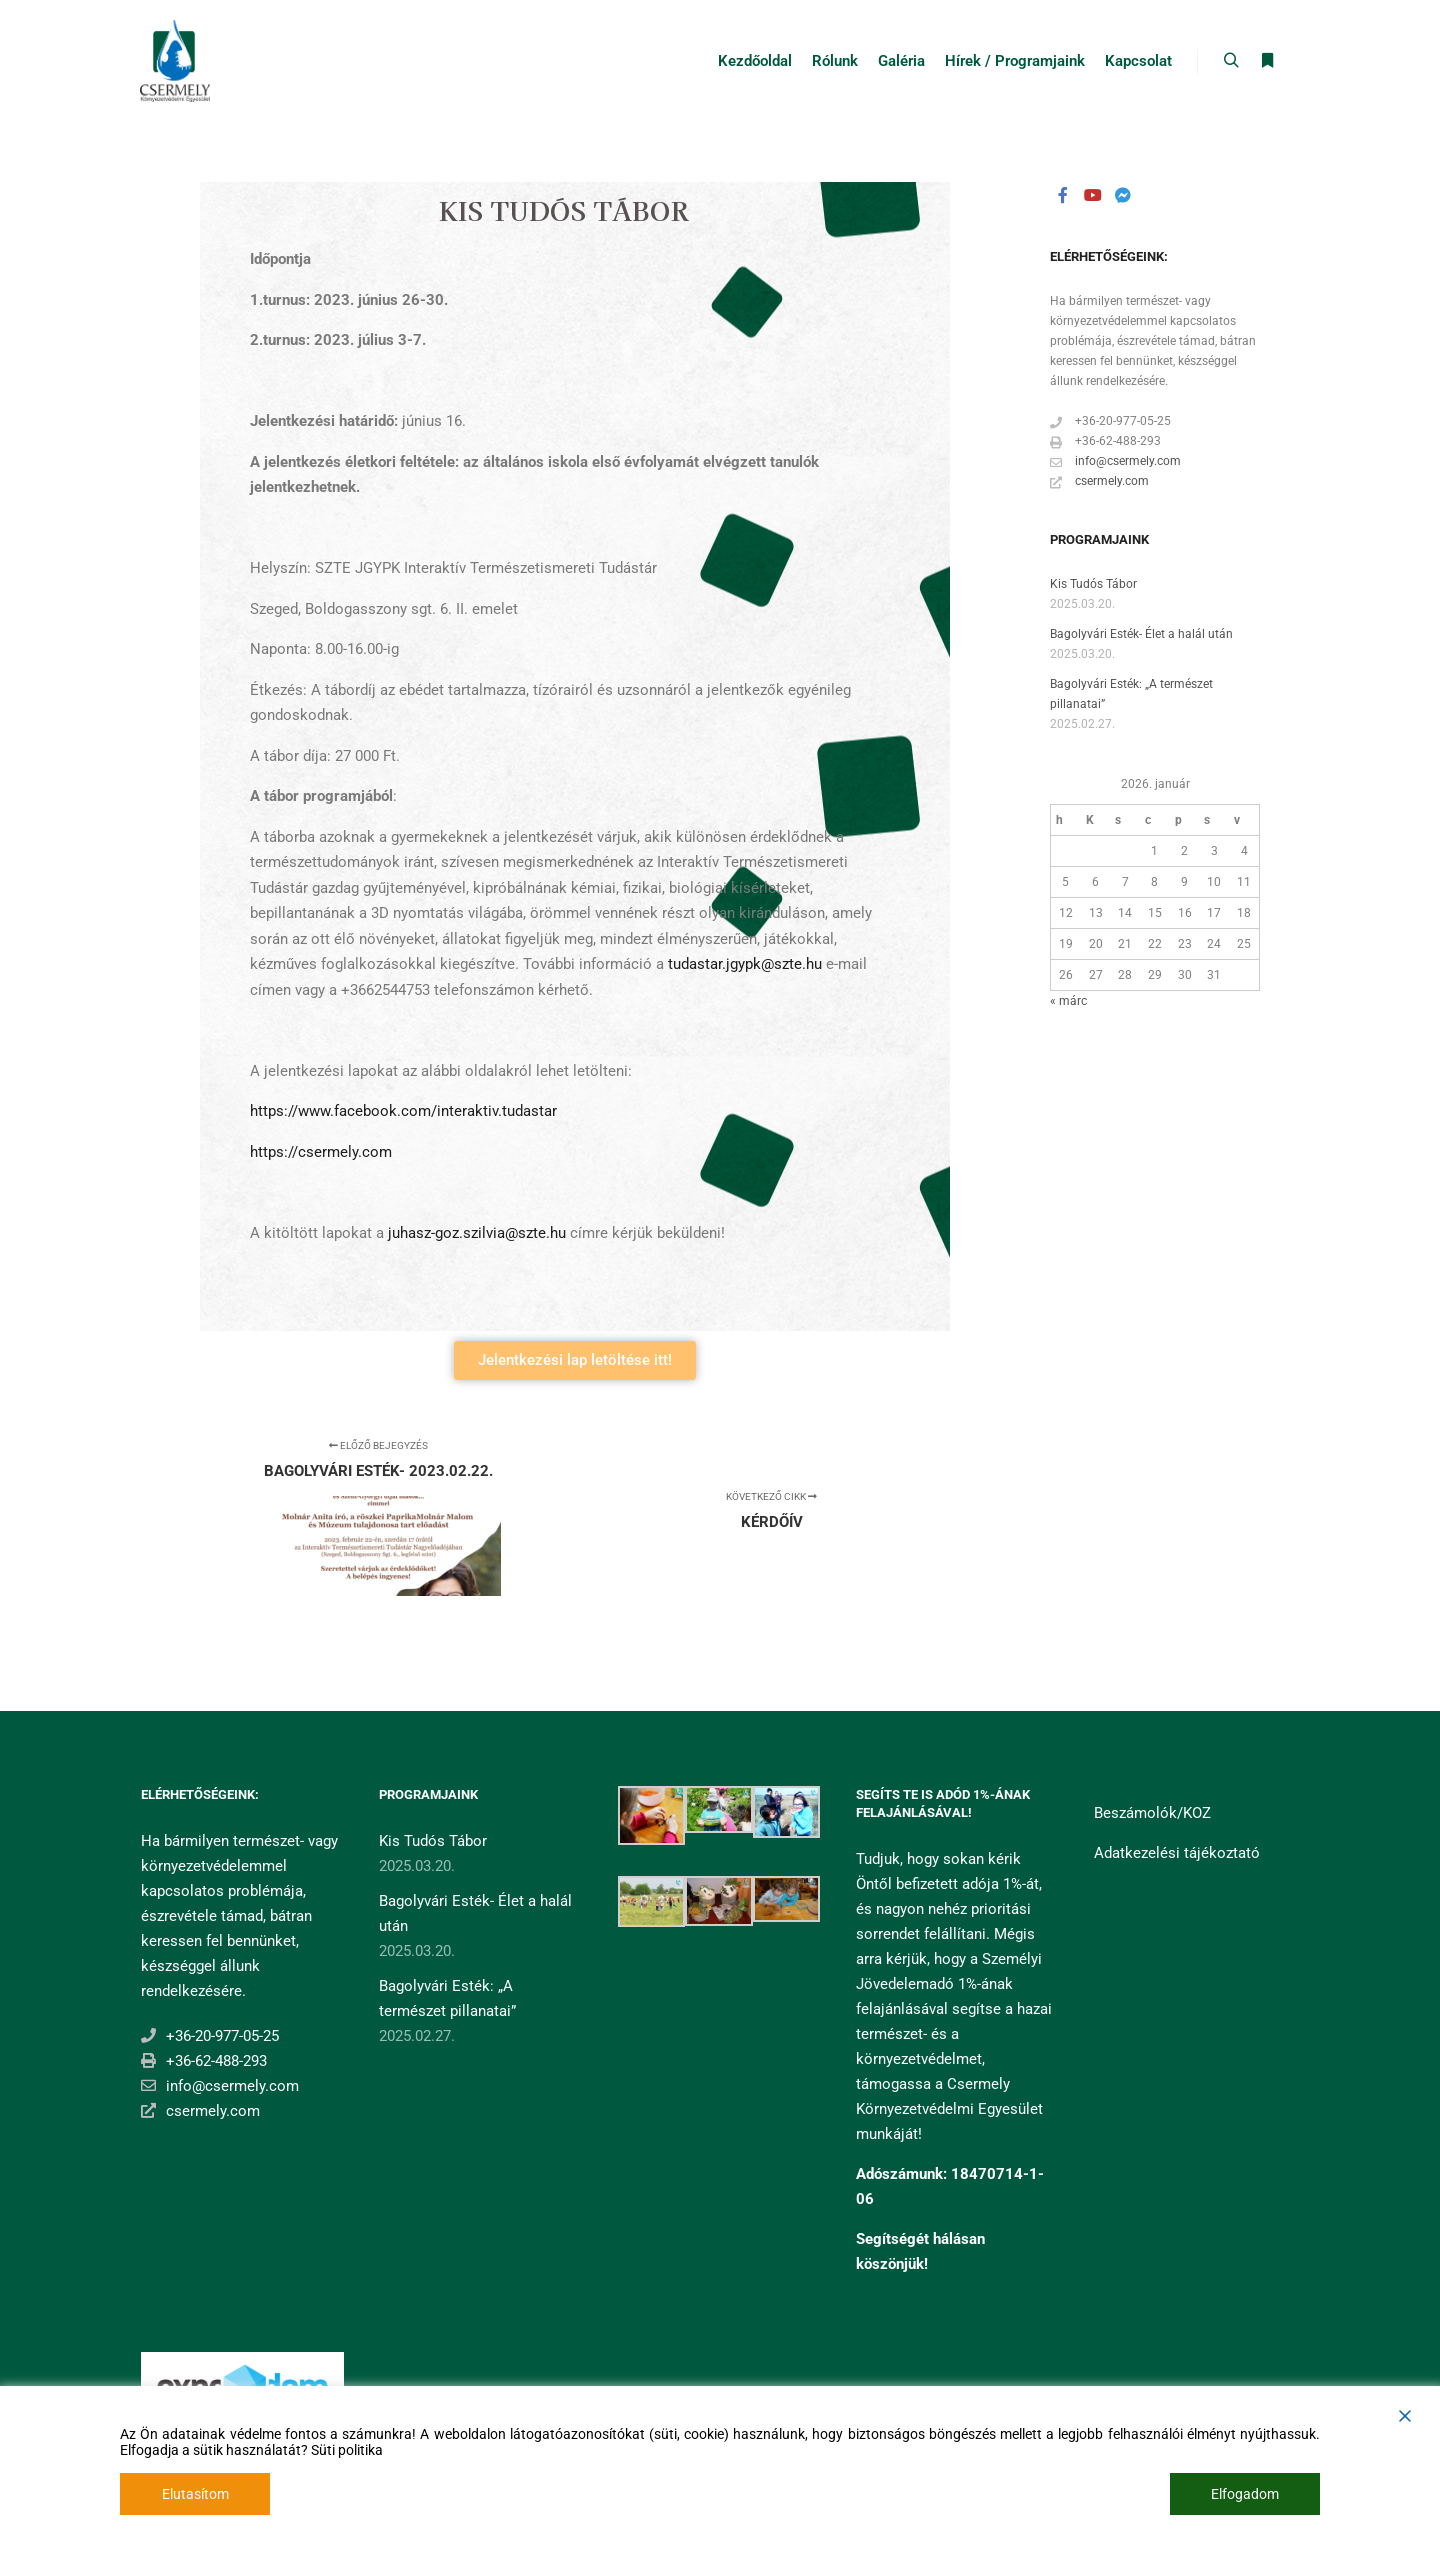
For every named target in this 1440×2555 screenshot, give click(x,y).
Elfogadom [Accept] (1245, 2494)
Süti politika (347, 2450)
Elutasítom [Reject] (195, 2494)
